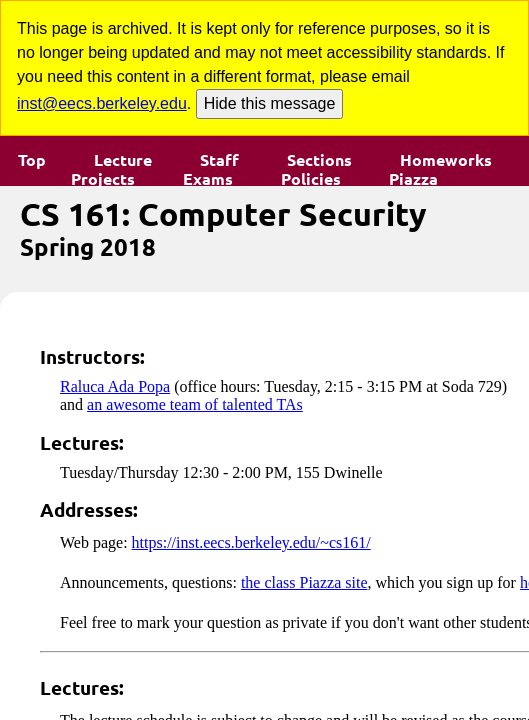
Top (32, 160)
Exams (208, 179)
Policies (311, 179)
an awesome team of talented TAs (195, 404)
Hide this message (270, 103)
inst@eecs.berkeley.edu (102, 103)
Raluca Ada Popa (115, 386)
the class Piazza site (304, 582)
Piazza (413, 179)
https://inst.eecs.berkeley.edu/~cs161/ (251, 542)
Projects (103, 179)
